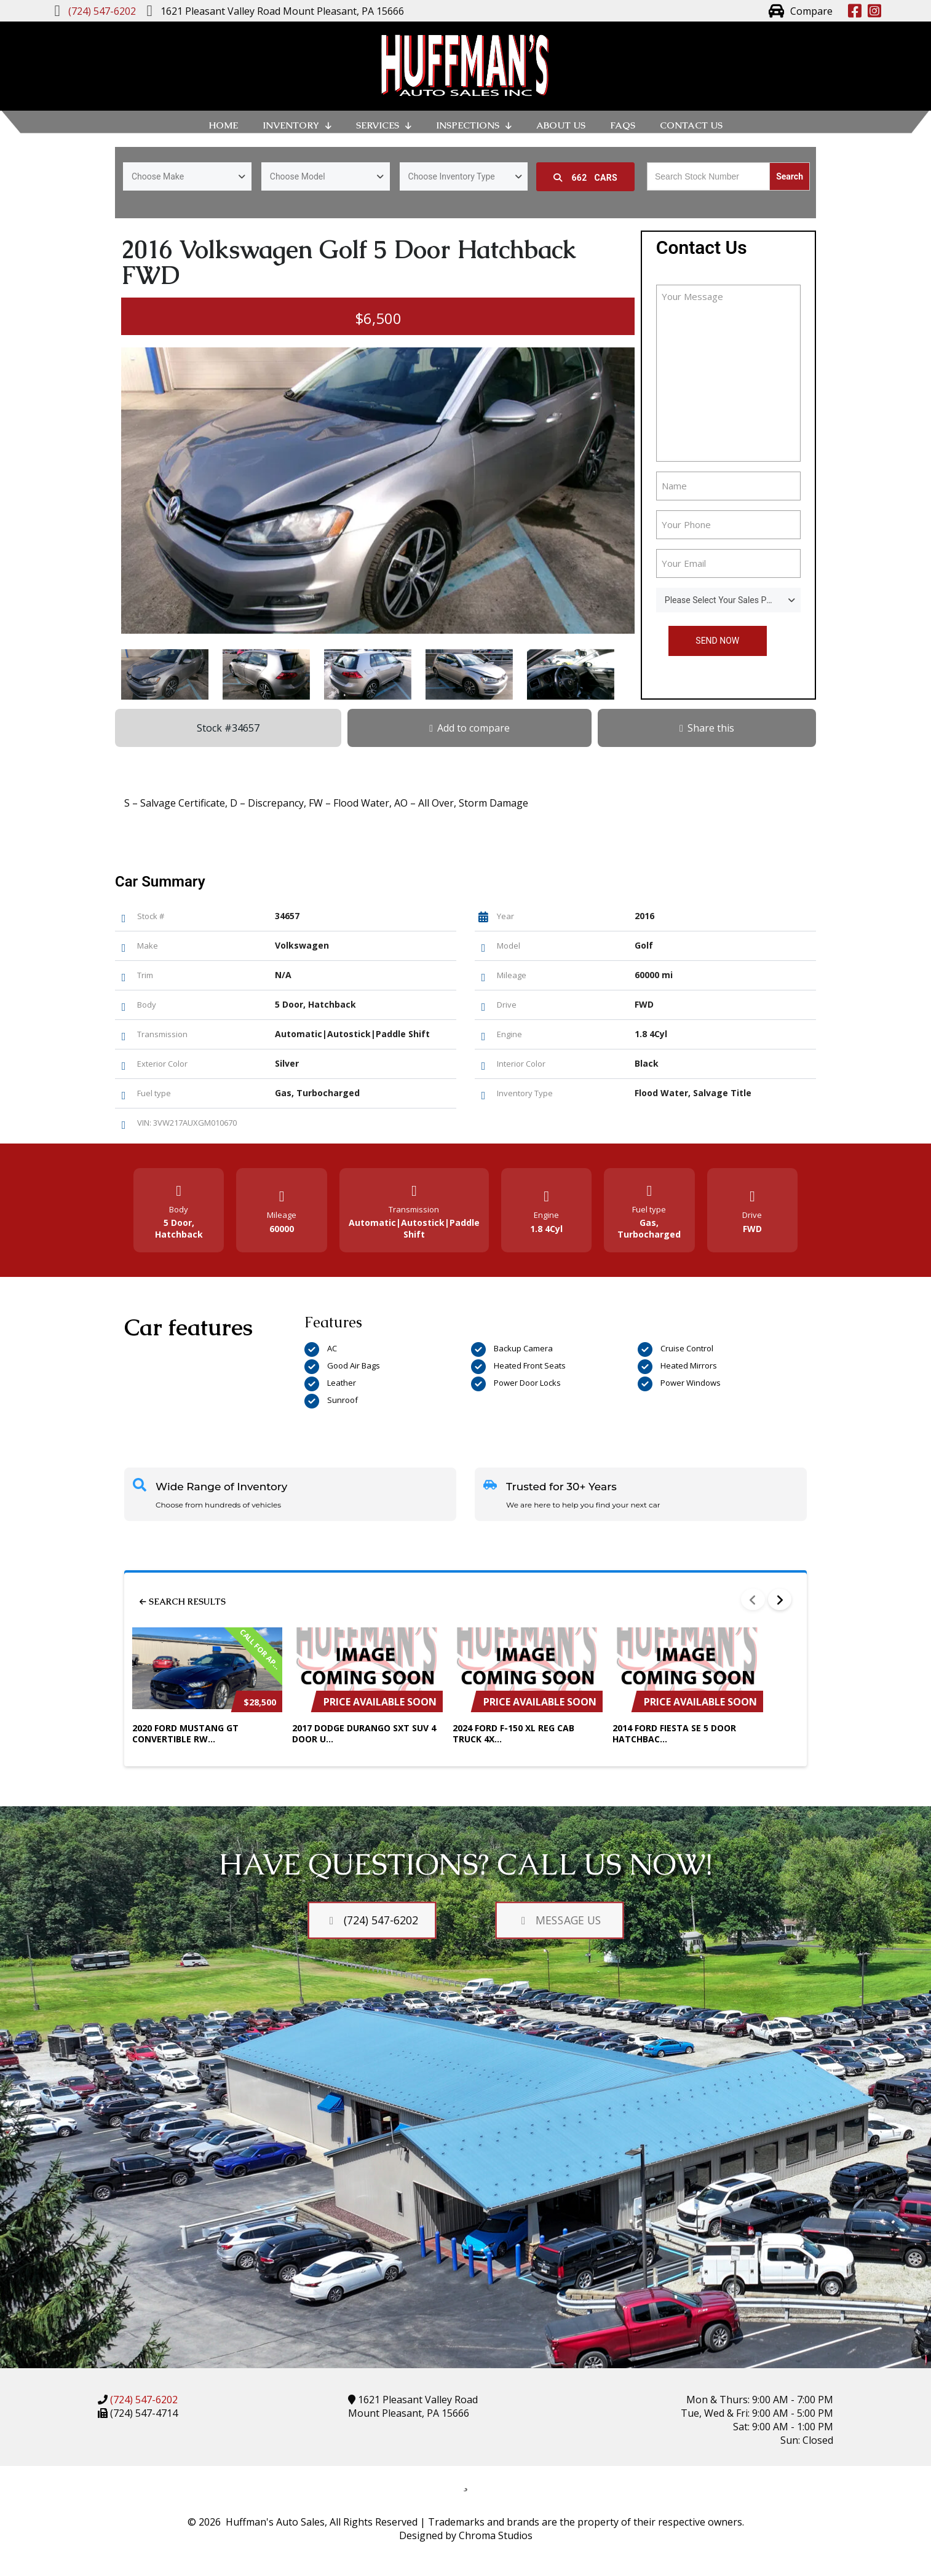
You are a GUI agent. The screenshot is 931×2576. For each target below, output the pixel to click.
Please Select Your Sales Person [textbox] (726, 600)
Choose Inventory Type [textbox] (451, 176)
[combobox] (187, 176)
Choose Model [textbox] (297, 176)
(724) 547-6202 (143, 2399)
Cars (585, 178)
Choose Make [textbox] (158, 176)
